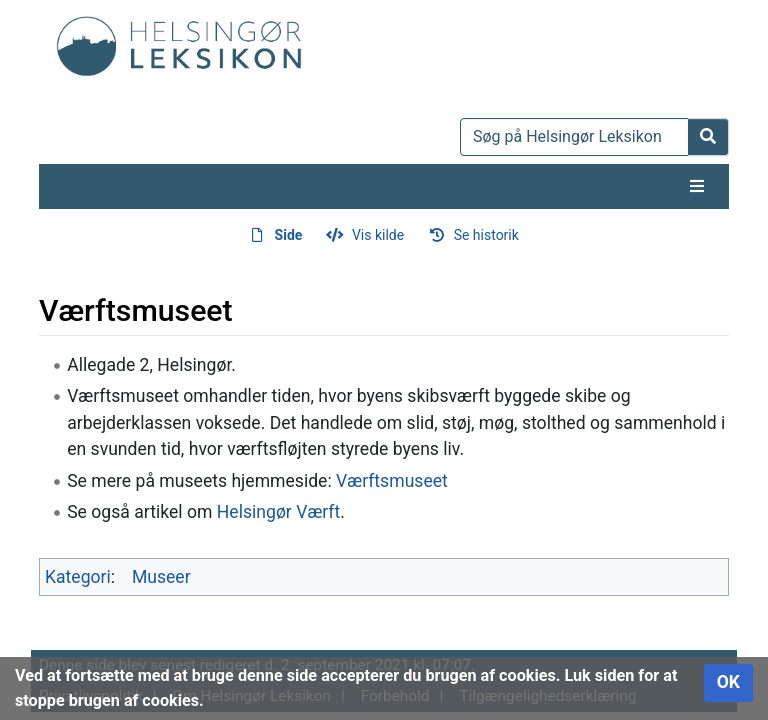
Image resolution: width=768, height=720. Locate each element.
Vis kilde (378, 235)
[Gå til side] (708, 137)
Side (289, 235)
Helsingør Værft (278, 512)
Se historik (486, 235)
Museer (161, 577)
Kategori (78, 577)
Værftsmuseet (392, 481)
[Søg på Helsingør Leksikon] (574, 137)
